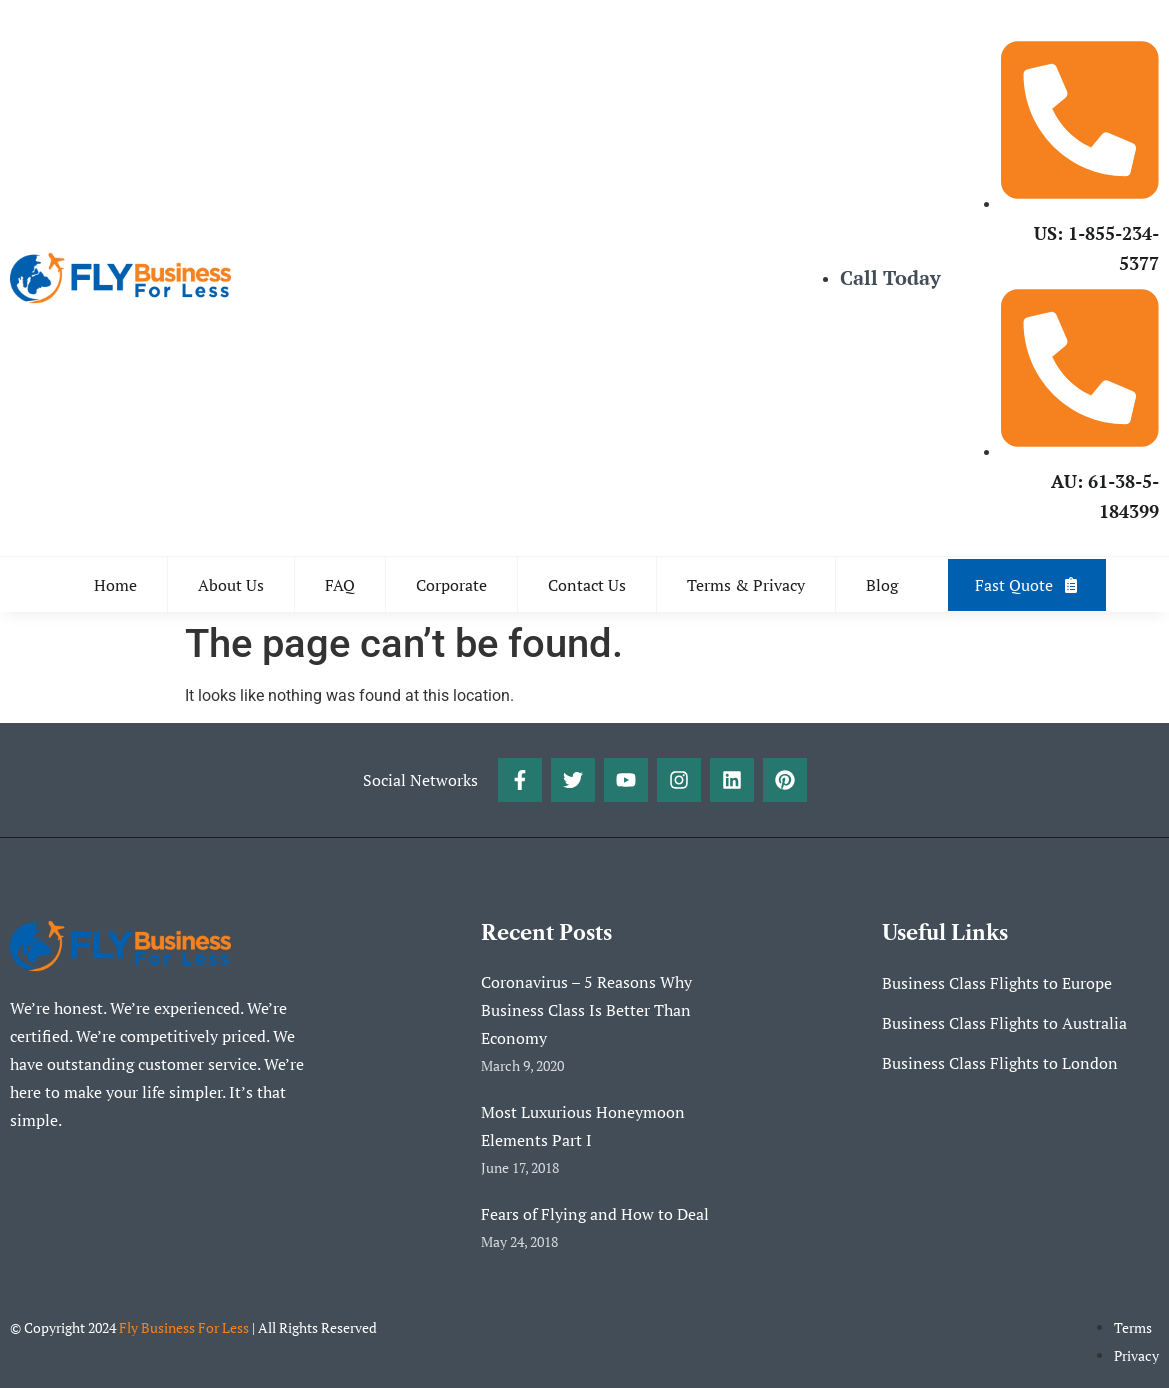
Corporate (451, 585)
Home (115, 585)
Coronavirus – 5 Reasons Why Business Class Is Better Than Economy (586, 1010)
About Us (231, 585)
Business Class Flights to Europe (997, 983)
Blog (882, 585)
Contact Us (587, 585)
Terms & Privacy (746, 585)
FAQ (340, 585)
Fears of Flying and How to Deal (595, 1214)
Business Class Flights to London (1000, 1063)
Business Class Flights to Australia (1004, 1023)
